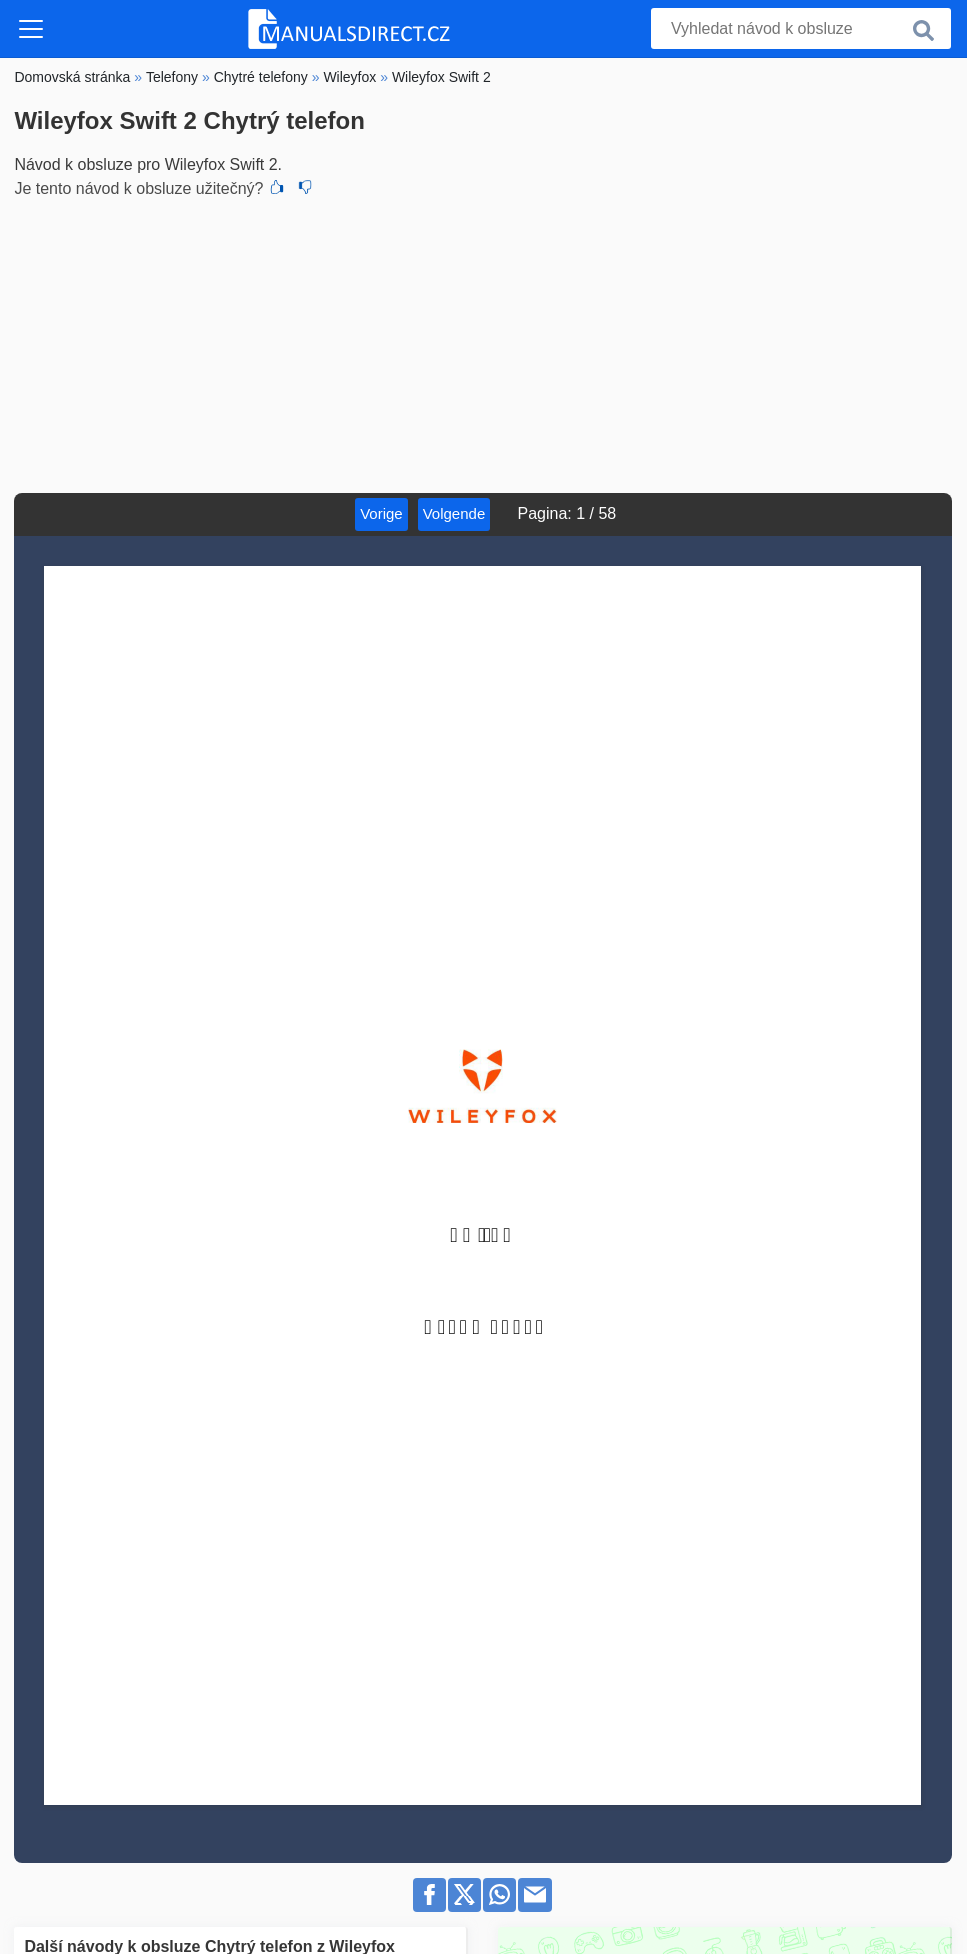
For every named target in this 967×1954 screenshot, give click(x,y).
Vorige (381, 513)
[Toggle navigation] (31, 29)
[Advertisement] (483, 343)
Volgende (454, 513)
